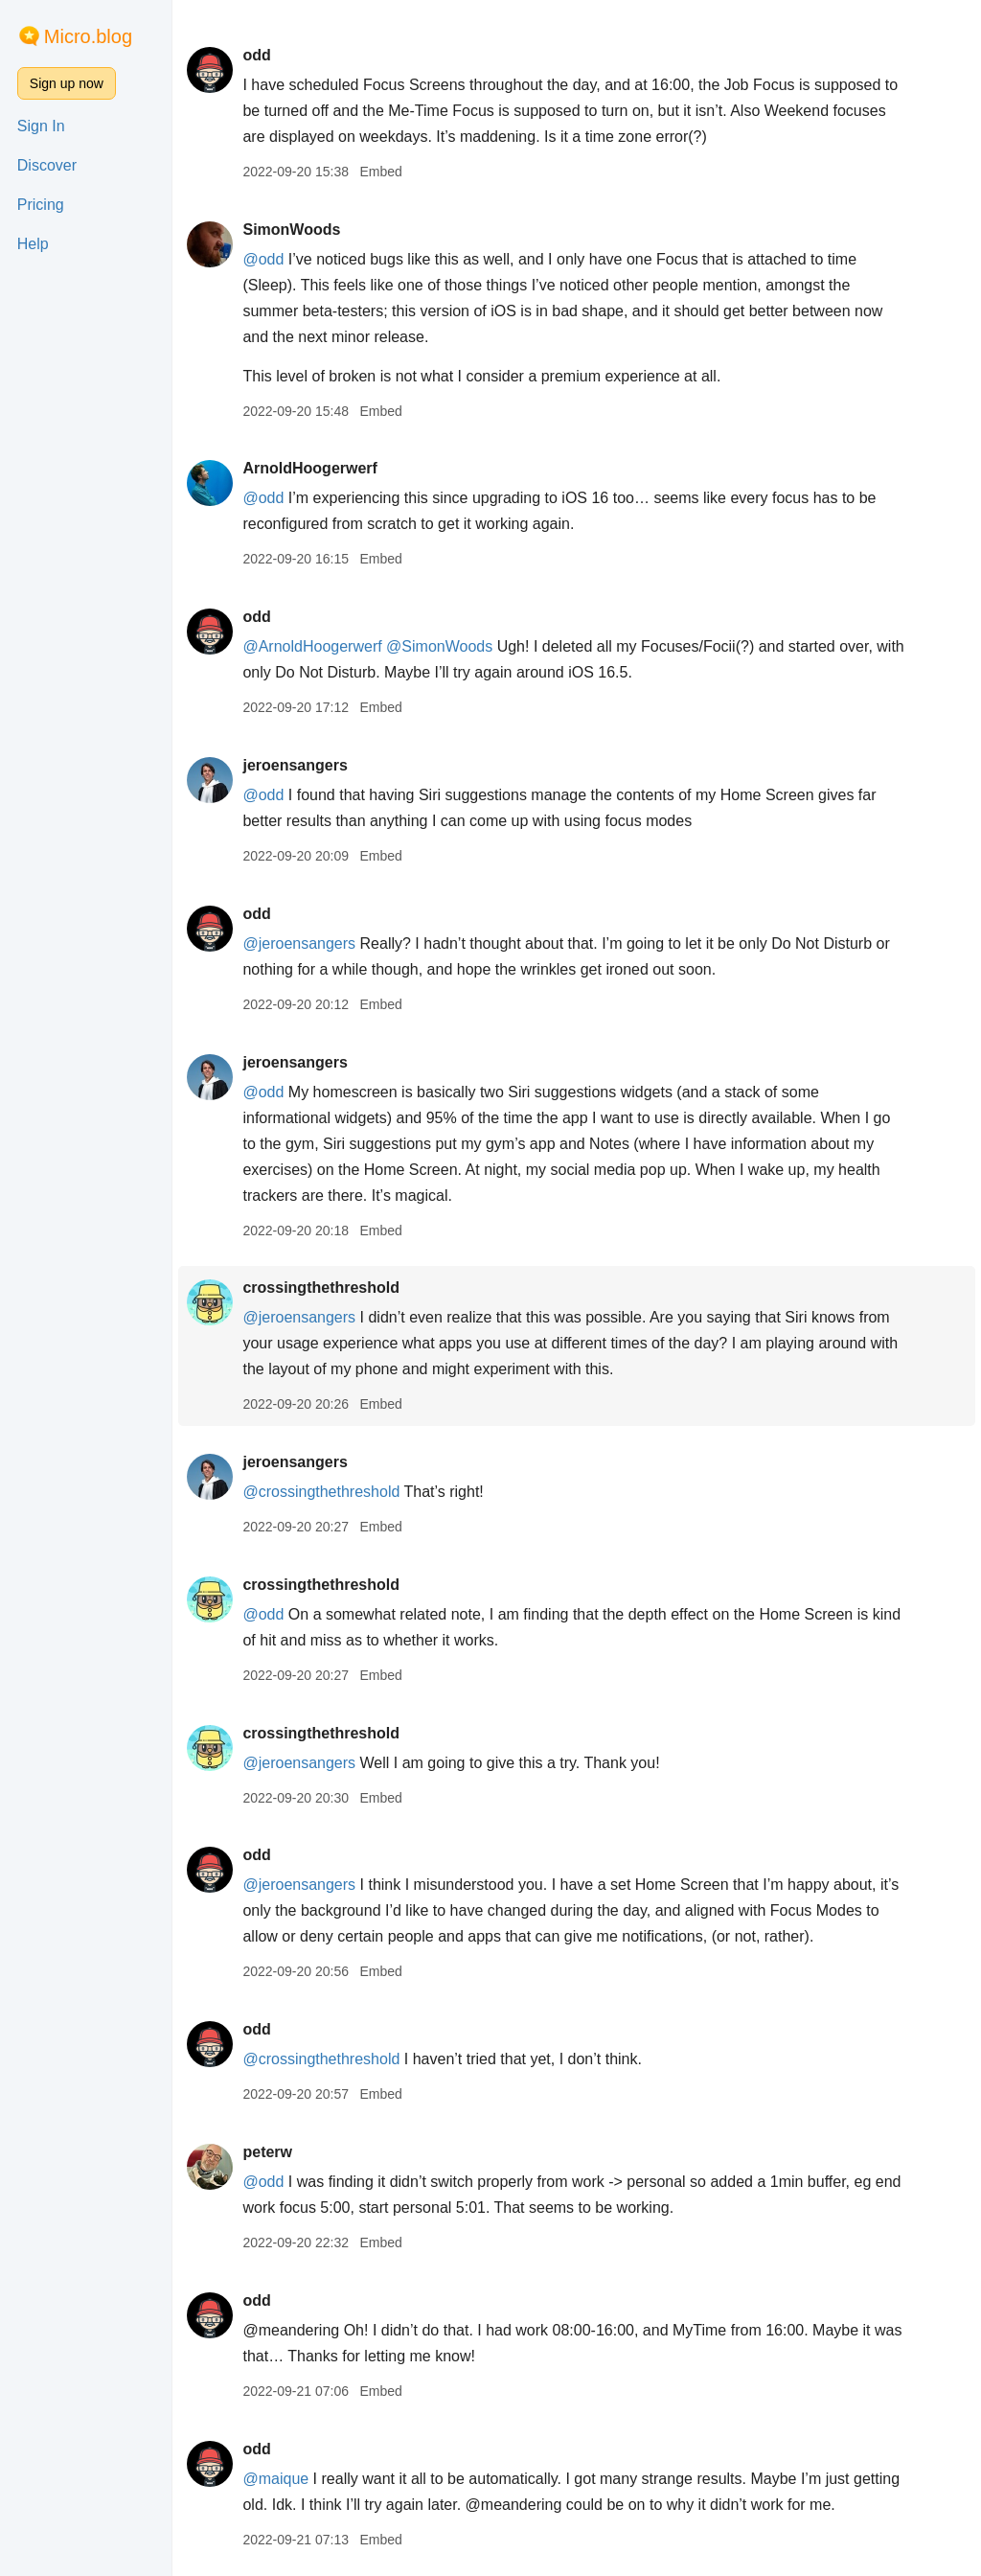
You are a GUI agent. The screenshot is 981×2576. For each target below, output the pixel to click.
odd (256, 55)
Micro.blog (88, 36)
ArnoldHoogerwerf (309, 468)
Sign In (41, 126)
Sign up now (66, 83)
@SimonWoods (439, 646)
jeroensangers (294, 765)
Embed (380, 171)
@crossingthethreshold (320, 1492)
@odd (263, 259)
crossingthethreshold (320, 1287)
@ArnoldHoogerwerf (311, 646)
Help (33, 244)
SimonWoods (291, 229)
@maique (275, 2479)
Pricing (40, 204)
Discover (47, 165)
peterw (267, 2152)
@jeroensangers (298, 943)
